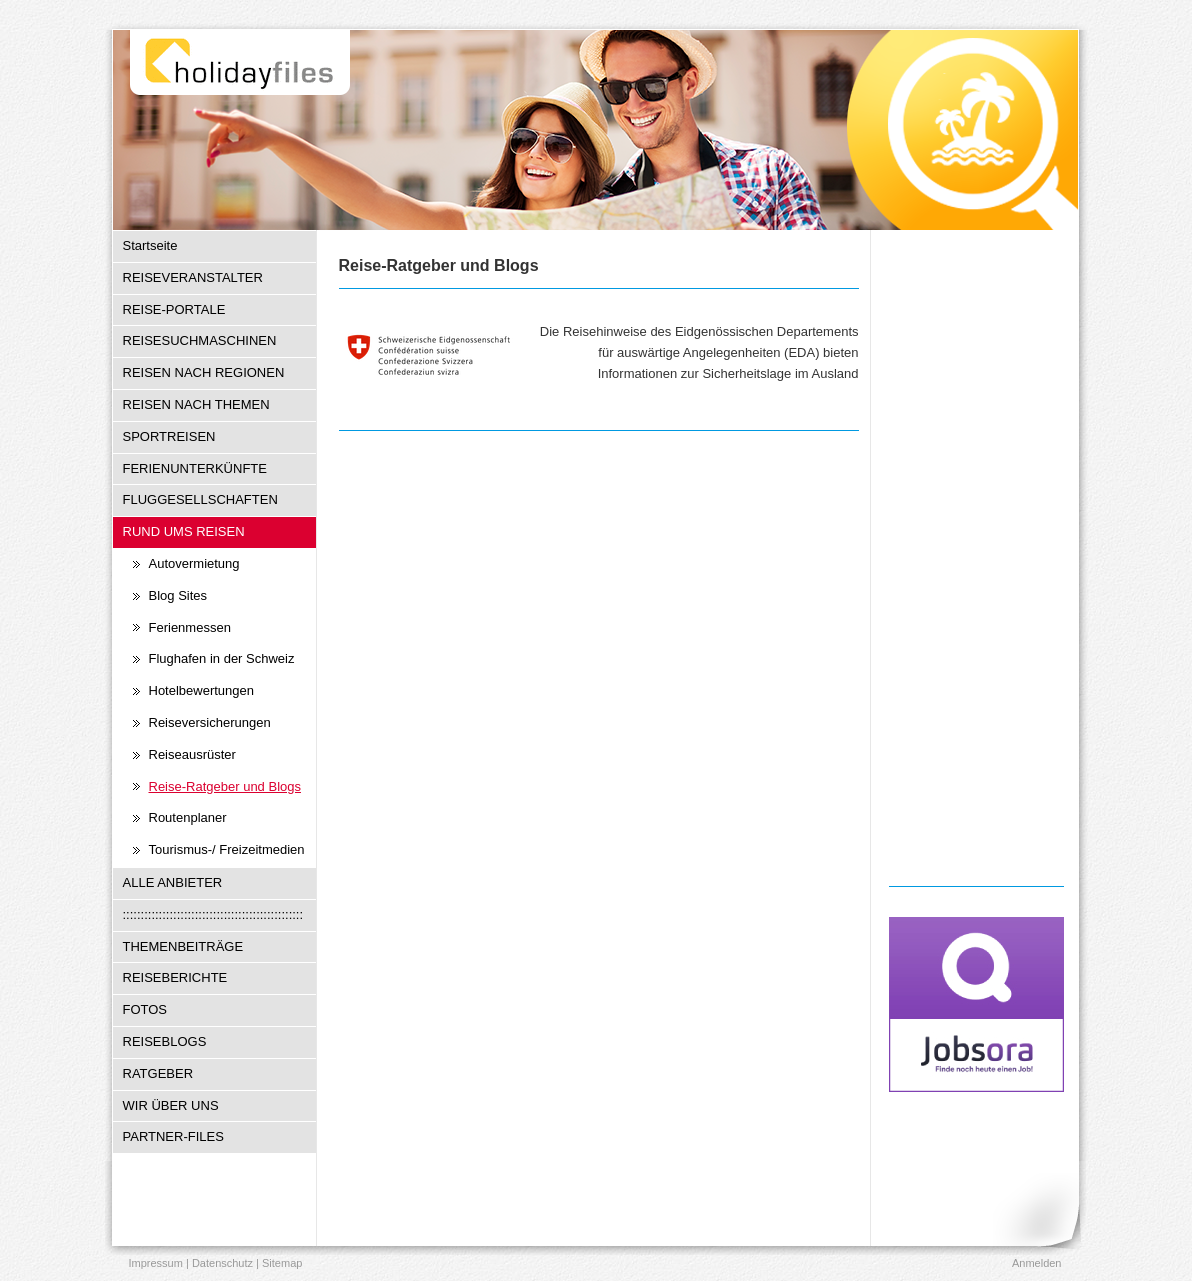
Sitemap (282, 1263)
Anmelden (1037, 1263)
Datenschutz (222, 1263)
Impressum (156, 1263)
